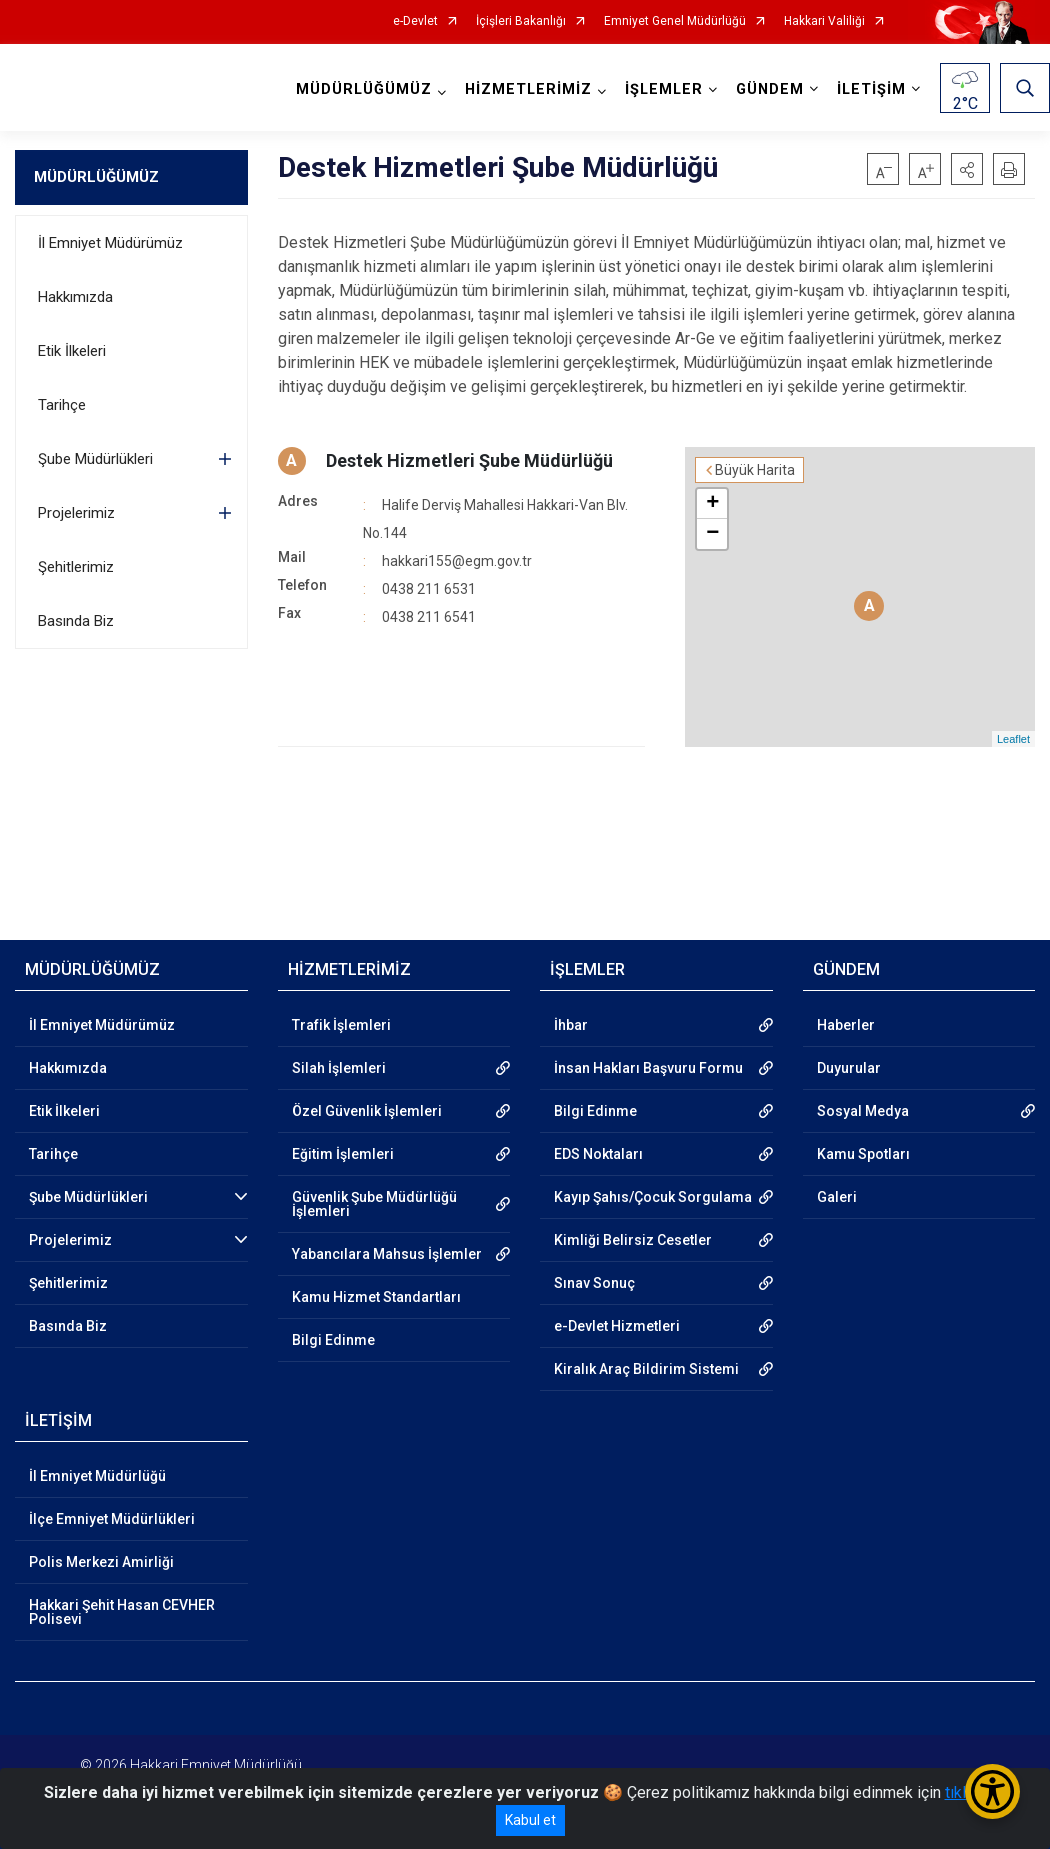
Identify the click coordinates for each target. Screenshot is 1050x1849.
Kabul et (530, 1820)
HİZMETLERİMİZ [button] (528, 89)
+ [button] (712, 504)
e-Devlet (415, 21)
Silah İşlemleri (339, 1068)
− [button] (712, 534)
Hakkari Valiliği (824, 21)
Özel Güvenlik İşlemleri (367, 1111)
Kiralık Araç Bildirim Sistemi (646, 1369)
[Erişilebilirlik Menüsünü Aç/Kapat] (992, 1791)
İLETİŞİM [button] (871, 89)
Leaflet (1013, 739)
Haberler (846, 1025)
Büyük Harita (755, 470)
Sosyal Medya (863, 1111)
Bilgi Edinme (333, 1340)
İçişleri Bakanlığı (521, 21)
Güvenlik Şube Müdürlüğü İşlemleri (374, 1204)
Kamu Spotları (863, 1154)
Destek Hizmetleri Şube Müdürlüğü (469, 460)
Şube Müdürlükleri (95, 459)
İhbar (571, 1025)
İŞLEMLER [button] (664, 89)
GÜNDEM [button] (770, 89)
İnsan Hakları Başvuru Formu (648, 1068)
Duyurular (849, 1068)
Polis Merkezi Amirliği (101, 1562)
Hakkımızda (75, 297)
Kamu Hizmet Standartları (376, 1297)
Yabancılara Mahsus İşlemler (387, 1254)
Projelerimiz (76, 513)
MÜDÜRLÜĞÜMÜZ (96, 177)
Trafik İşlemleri (341, 1025)
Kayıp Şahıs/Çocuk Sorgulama (653, 1197)
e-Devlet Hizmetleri (617, 1326)
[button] (967, 169)
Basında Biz (76, 621)
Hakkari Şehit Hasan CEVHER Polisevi (122, 1612)
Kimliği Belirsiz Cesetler (633, 1240)
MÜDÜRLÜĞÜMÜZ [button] (364, 89)
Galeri (837, 1197)
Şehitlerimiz (76, 567)
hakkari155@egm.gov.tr (457, 561)
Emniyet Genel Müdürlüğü (675, 21)
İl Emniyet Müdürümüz (110, 243)
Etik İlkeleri (72, 351)
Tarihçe (62, 405)
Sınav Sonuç (594, 1283)
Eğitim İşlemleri (343, 1154)
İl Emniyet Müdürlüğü (97, 1476)
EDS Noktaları (598, 1154)
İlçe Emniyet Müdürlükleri (112, 1519)
